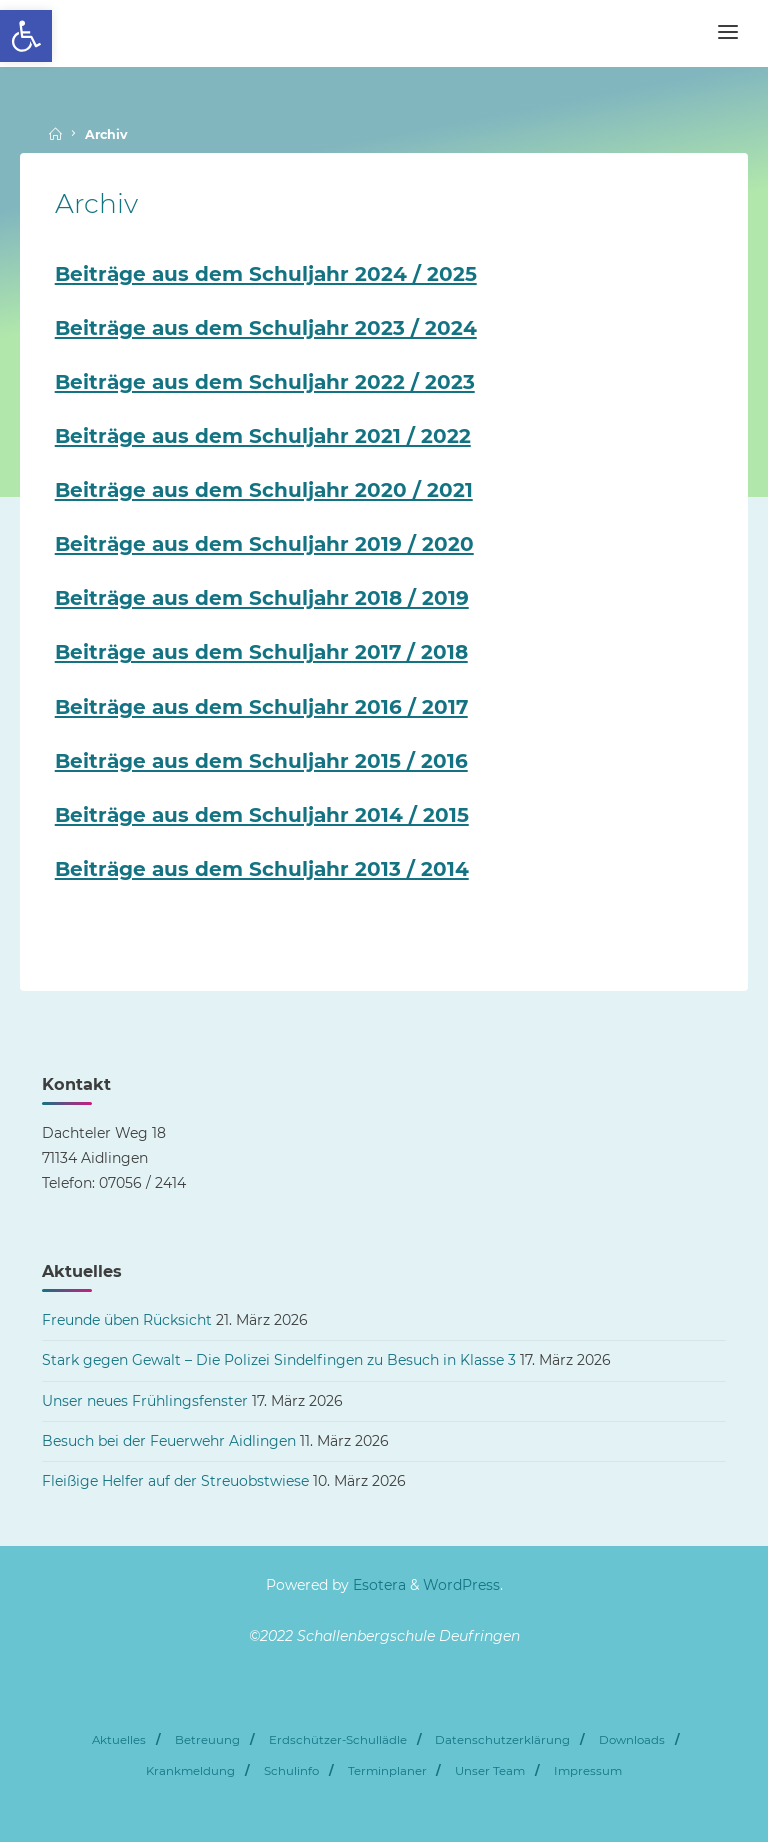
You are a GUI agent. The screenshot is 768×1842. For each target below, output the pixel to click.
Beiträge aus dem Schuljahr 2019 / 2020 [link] (264, 544)
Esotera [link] (377, 1585)
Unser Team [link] (490, 1771)
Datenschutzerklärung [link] (502, 1740)
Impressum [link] (588, 1771)
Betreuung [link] (207, 1740)
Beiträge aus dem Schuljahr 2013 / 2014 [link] (262, 869)
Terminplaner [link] (387, 1771)
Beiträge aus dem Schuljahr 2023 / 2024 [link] (266, 328)
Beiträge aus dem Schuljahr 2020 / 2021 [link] (264, 490)
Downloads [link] (632, 1740)
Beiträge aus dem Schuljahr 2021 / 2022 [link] (263, 436)
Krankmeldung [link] (190, 1771)
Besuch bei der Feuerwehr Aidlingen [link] (169, 1441)
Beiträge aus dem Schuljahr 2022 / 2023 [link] (265, 382)
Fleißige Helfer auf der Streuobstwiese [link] (175, 1481)
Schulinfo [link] (291, 1771)
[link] (26, 36)
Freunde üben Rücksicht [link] (127, 1320)
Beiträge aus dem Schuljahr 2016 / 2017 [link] (261, 707)
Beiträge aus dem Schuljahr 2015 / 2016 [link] (261, 761)
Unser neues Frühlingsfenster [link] (145, 1401)
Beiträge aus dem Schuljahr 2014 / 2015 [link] (262, 815)
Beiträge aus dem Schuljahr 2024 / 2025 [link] (266, 274)
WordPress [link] (461, 1585)
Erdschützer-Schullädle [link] (338, 1740)
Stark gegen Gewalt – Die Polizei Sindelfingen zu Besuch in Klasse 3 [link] (279, 1360)
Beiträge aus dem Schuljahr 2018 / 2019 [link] (262, 598)
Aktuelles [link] (119, 1740)
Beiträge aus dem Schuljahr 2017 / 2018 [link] (261, 652)
